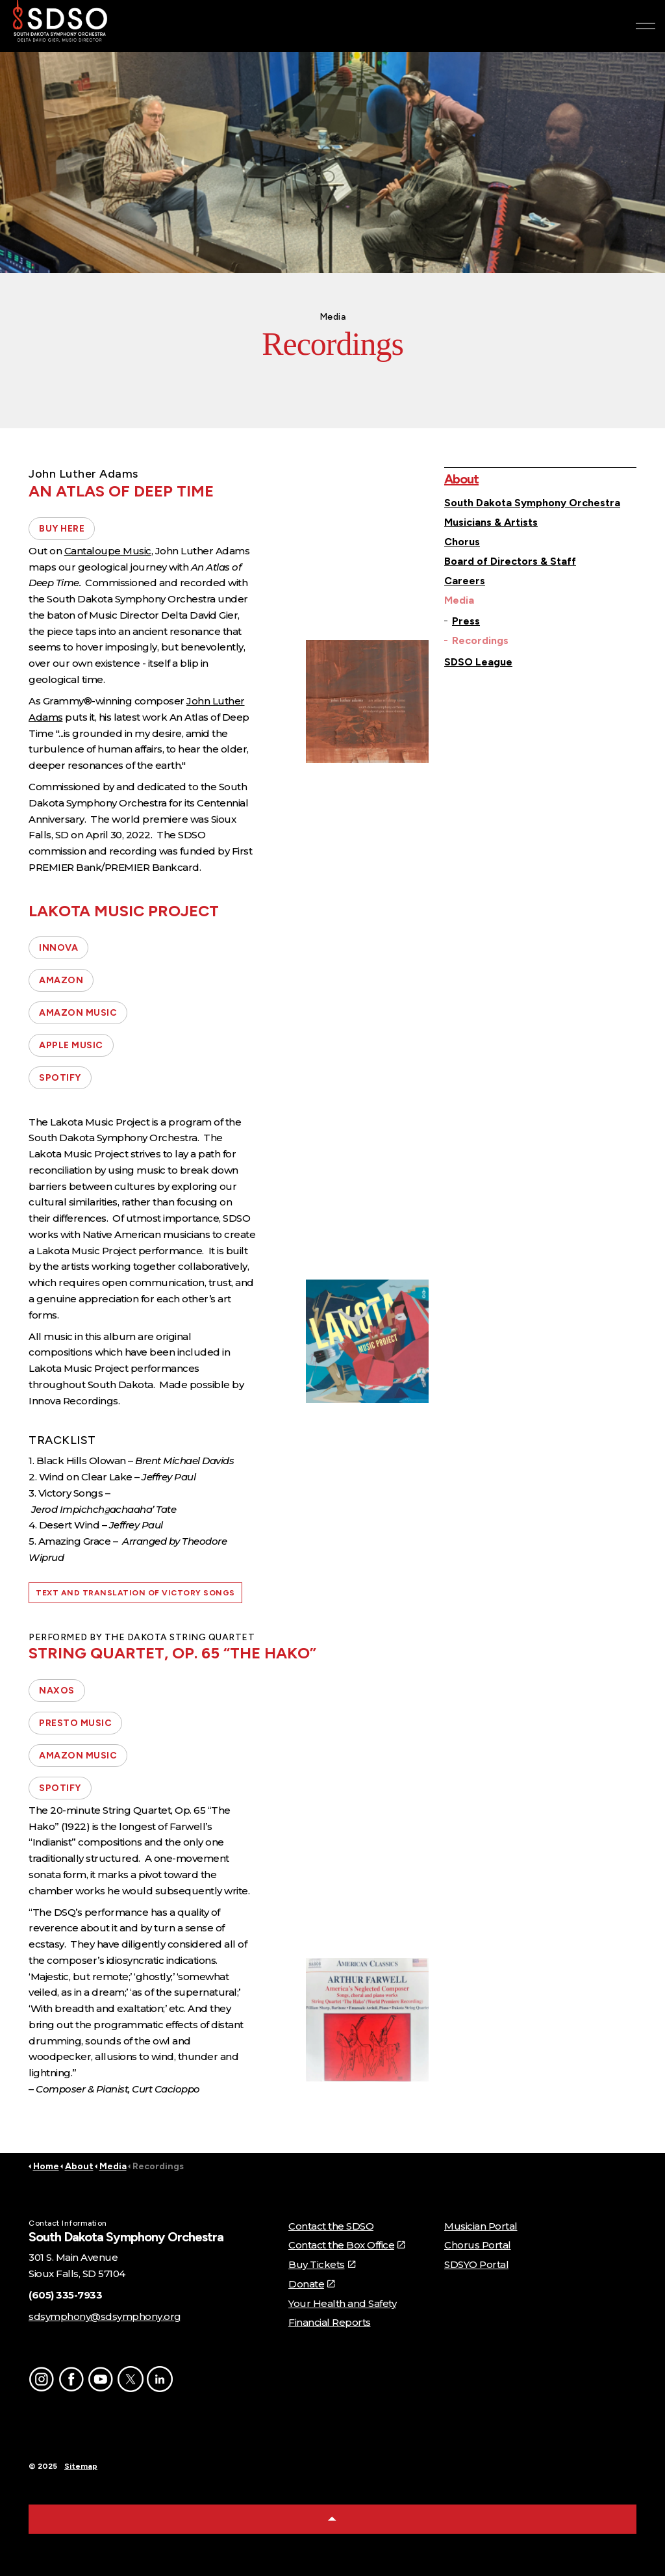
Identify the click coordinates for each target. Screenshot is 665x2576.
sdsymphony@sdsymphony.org (105, 2316)
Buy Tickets (321, 2264)
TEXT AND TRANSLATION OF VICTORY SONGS (135, 1593)
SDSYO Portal (476, 2264)
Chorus (462, 541)
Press (466, 621)
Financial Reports (329, 2322)
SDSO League (478, 662)
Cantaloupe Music (107, 551)
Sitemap (80, 2466)
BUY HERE (61, 528)
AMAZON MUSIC (78, 1012)
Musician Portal (481, 2226)
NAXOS (57, 1690)
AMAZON (61, 980)
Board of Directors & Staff (510, 561)
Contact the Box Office (346, 2245)
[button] (367, 701)
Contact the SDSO (330, 2226)
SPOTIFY (60, 1077)
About (461, 479)
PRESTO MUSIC (75, 1723)
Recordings (480, 640)
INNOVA (58, 947)
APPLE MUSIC (71, 1045)
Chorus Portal (477, 2245)
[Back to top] (332, 2519)
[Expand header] (645, 26)
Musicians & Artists (491, 522)
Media (459, 600)
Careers (464, 580)
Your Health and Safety (342, 2303)
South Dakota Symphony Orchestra (532, 502)
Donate (311, 2284)
